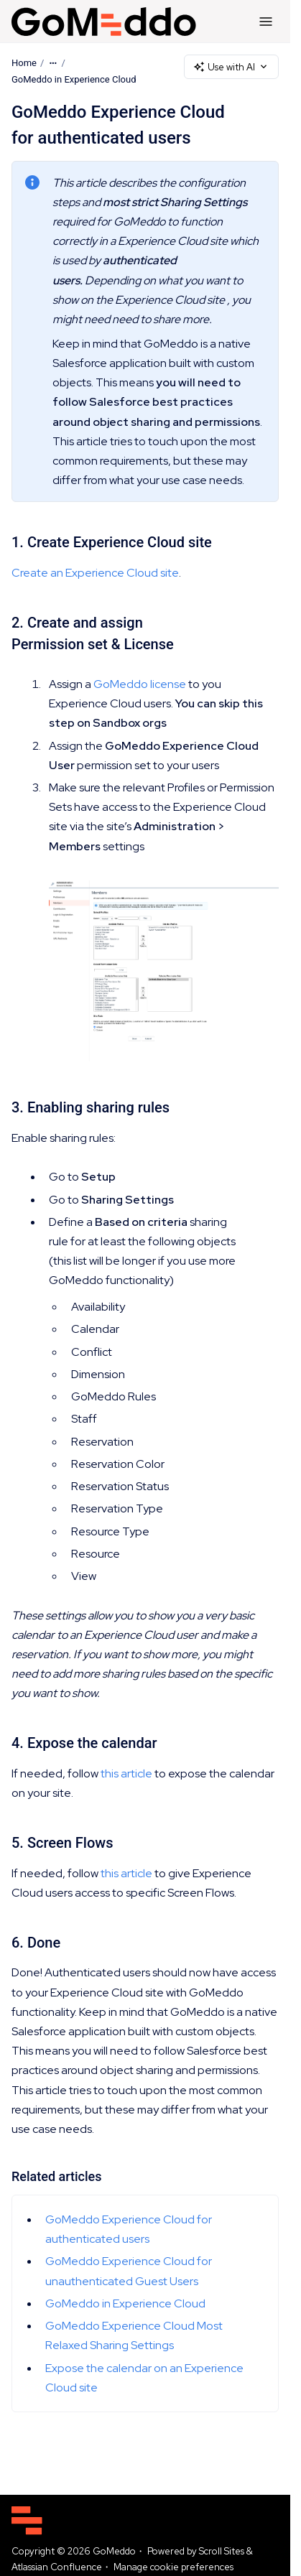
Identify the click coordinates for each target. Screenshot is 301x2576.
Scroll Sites (221, 2551)
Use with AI (231, 67)
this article (126, 1773)
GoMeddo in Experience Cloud (73, 79)
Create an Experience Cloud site (95, 572)
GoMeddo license (139, 684)
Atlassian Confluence (56, 2567)
